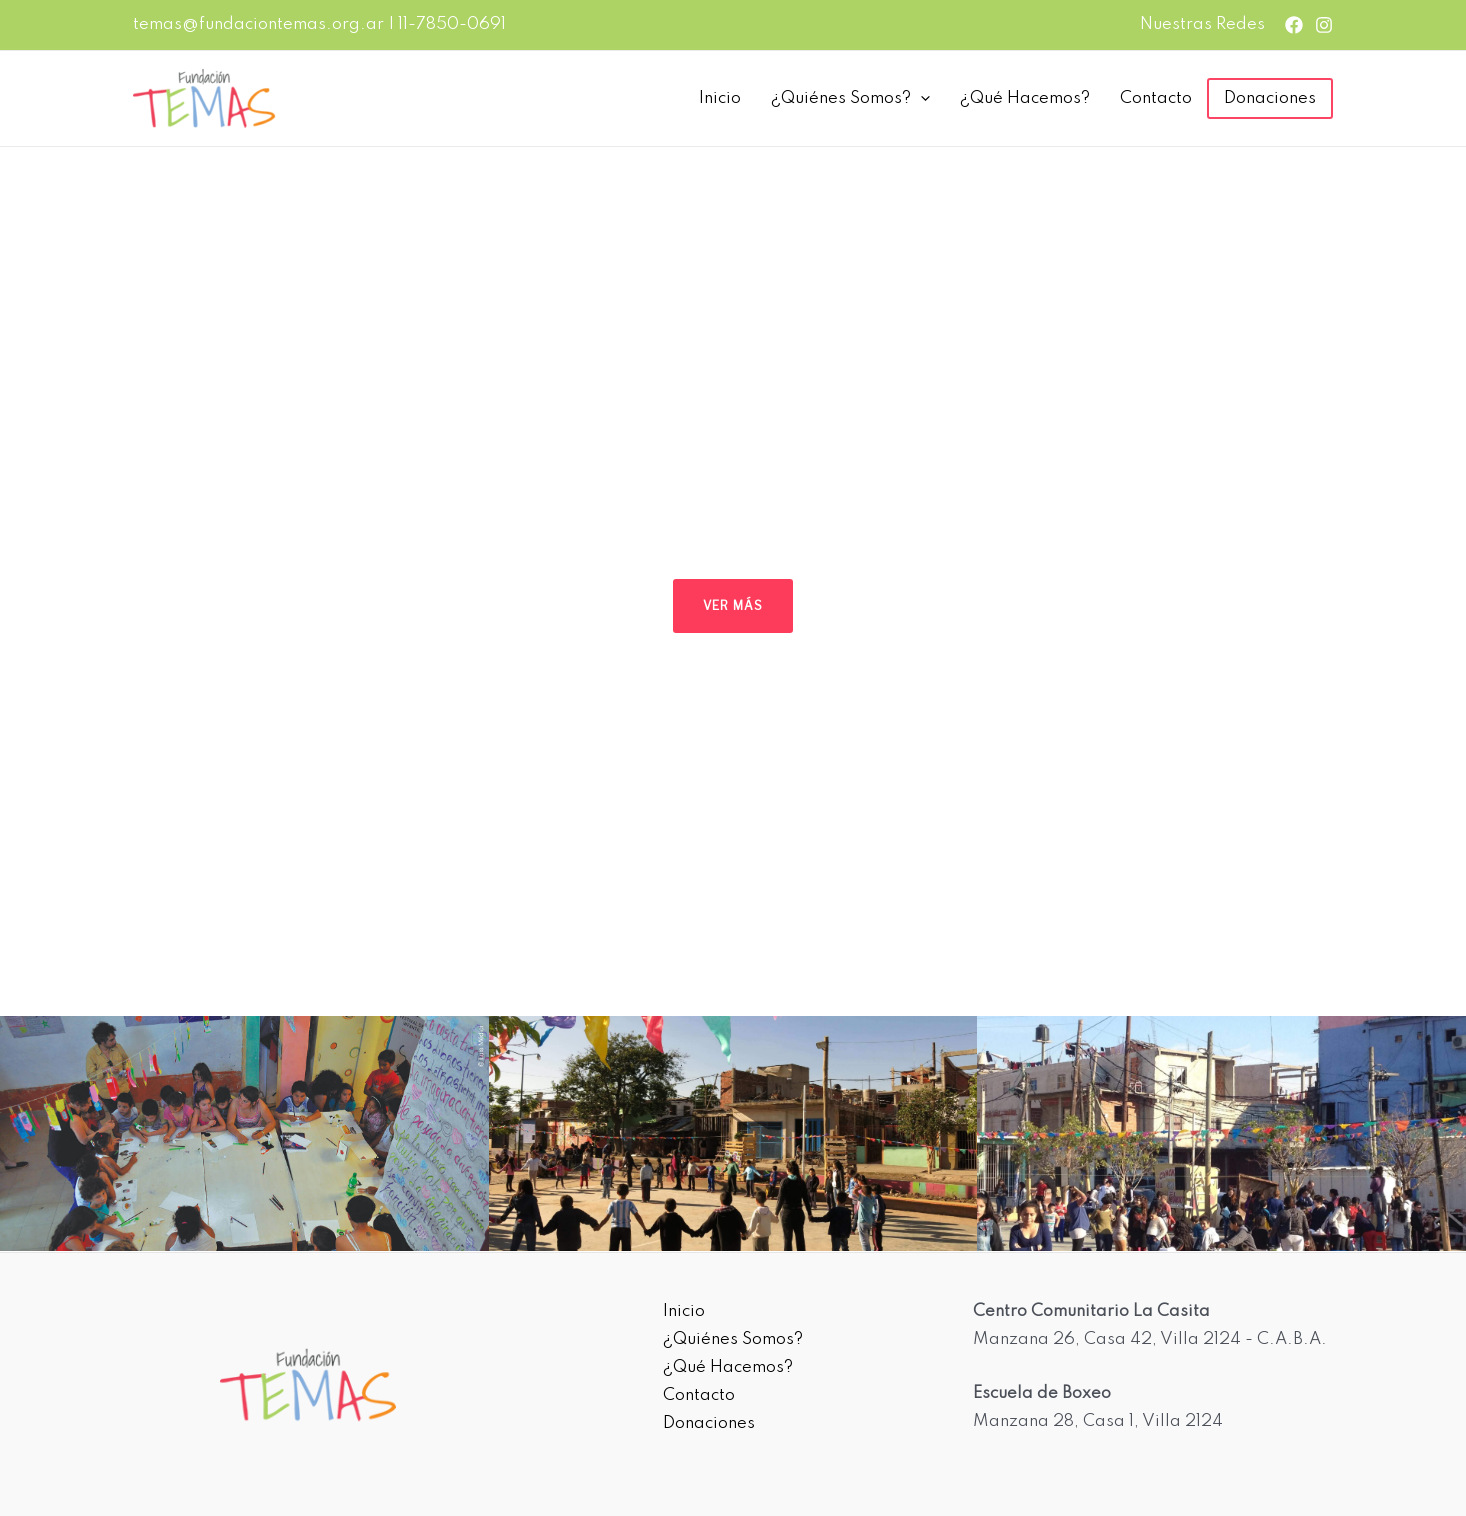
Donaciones (1270, 98)
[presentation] (920, 99)
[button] (31, 508)
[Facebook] (1294, 25)
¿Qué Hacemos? (1025, 98)
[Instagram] (1324, 25)
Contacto (1156, 98)
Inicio (720, 98)
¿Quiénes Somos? (850, 99)
